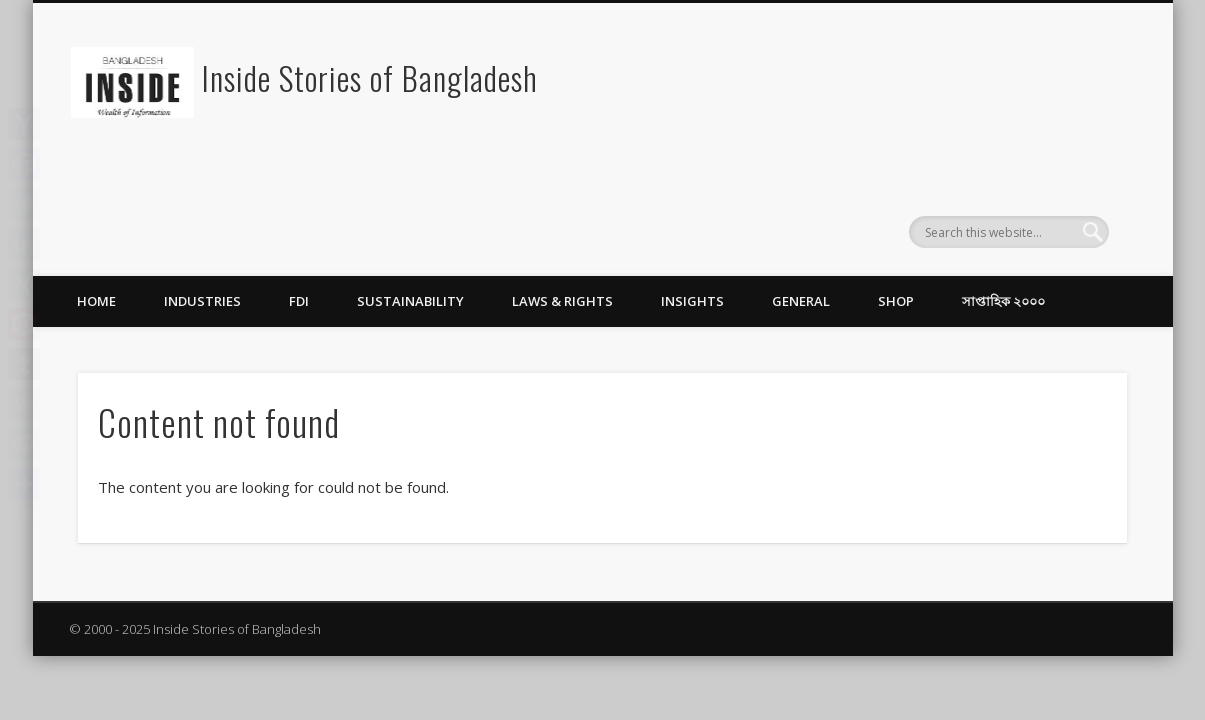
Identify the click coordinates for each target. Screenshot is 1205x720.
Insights (692, 301)
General (801, 301)
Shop (896, 301)
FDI (299, 301)
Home (96, 301)
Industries (202, 301)
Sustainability (410, 301)
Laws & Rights (562, 301)
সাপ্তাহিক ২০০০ (1003, 301)
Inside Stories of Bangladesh (370, 77)
